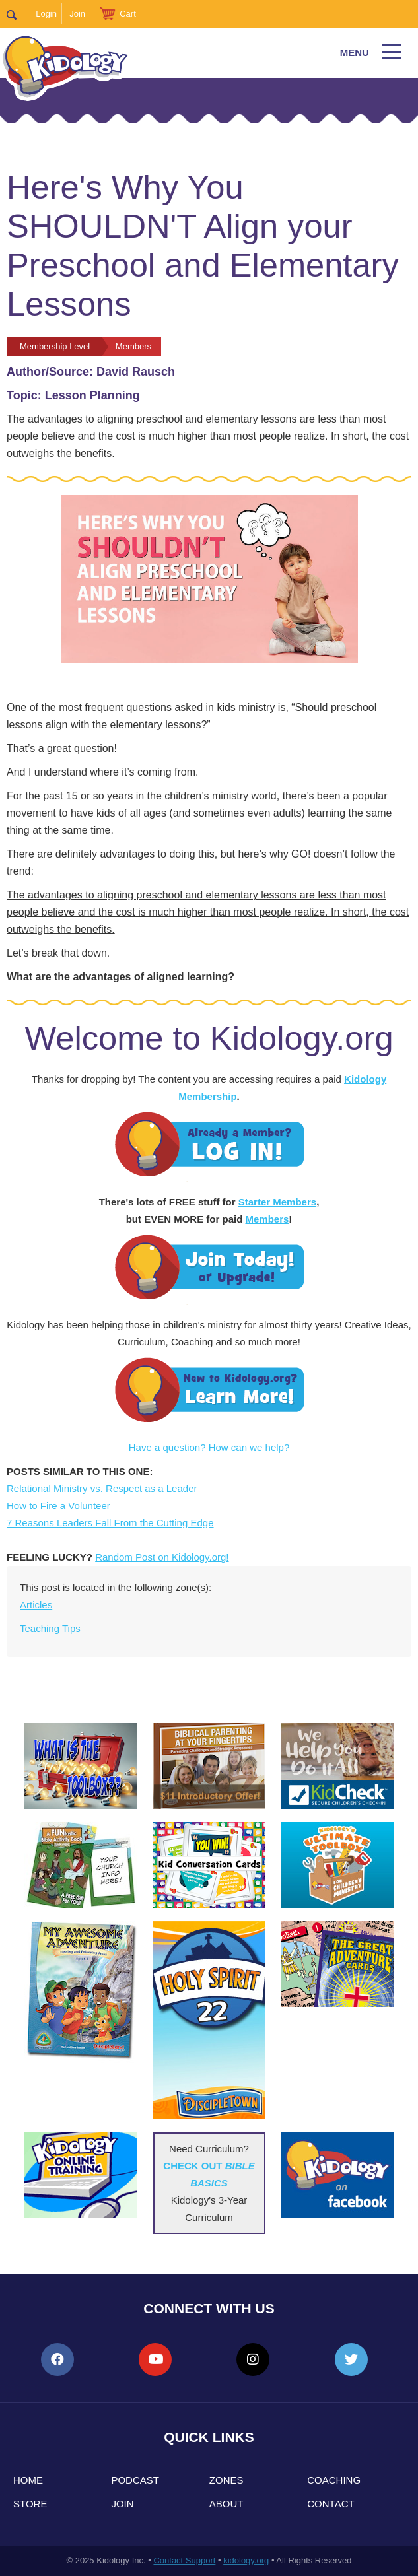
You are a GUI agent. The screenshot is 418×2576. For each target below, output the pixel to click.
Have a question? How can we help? (209, 1447)
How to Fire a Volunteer (58, 1505)
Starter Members (277, 1201)
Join (77, 13)
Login (46, 13)
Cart (128, 13)
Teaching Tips (50, 1628)
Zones (226, 2480)
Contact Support (184, 2560)
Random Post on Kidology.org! (161, 1557)
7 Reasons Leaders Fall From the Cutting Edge (110, 1522)
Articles (36, 1604)
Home (28, 2480)
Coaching (334, 2480)
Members (267, 1219)
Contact (330, 2503)
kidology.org (246, 2560)
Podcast (135, 2480)
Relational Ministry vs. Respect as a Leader (102, 1488)
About (226, 2503)
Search (17, 13)
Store (30, 2503)
